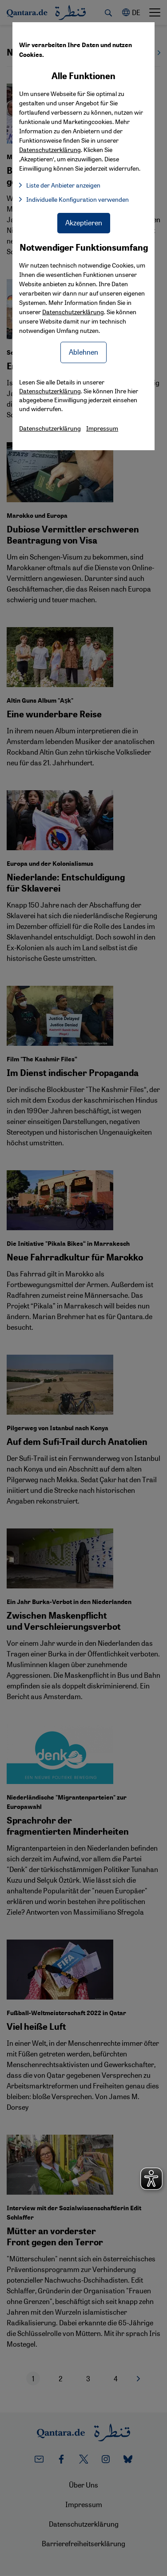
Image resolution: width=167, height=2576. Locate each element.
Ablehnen (83, 351)
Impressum (102, 428)
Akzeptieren (83, 222)
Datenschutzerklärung (73, 312)
